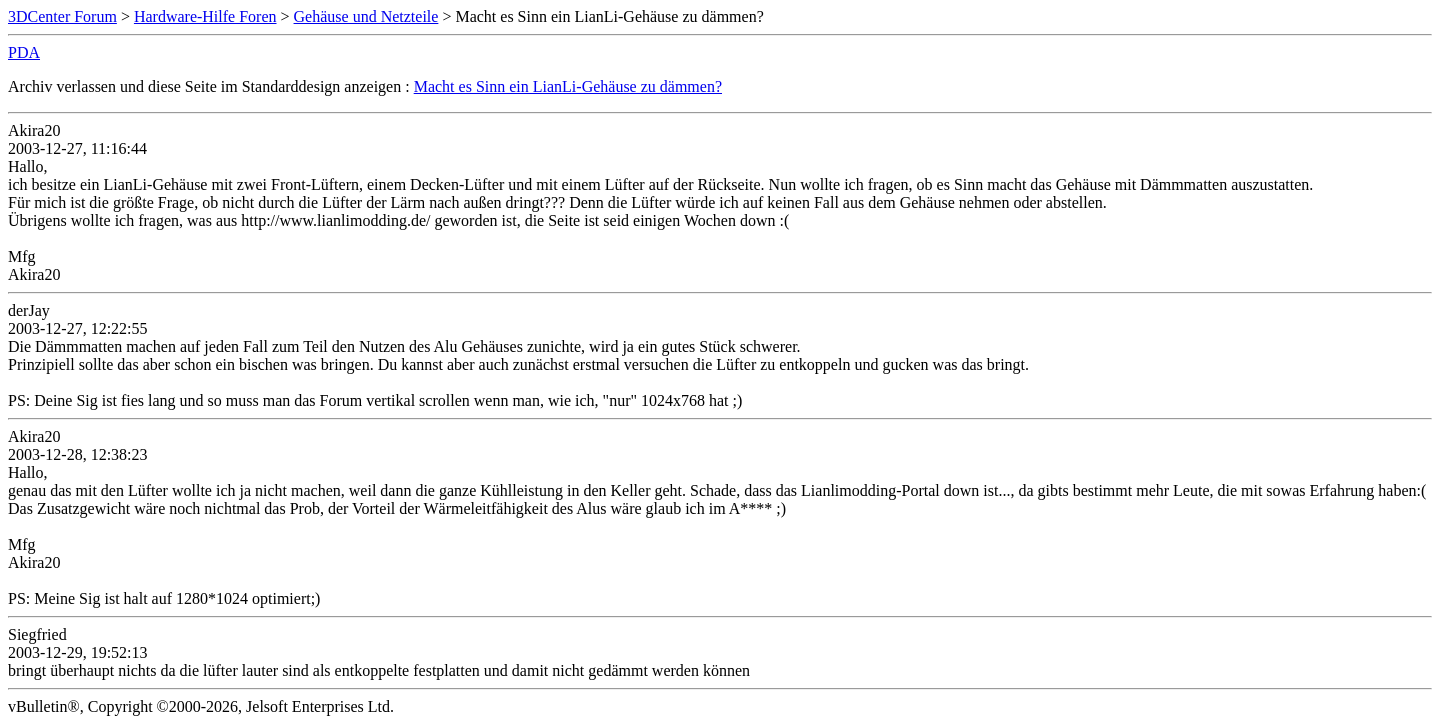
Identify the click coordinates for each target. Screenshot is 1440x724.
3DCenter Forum (62, 16)
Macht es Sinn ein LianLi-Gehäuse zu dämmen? (568, 86)
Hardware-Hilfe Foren (205, 16)
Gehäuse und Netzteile (366, 16)
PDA (24, 52)
